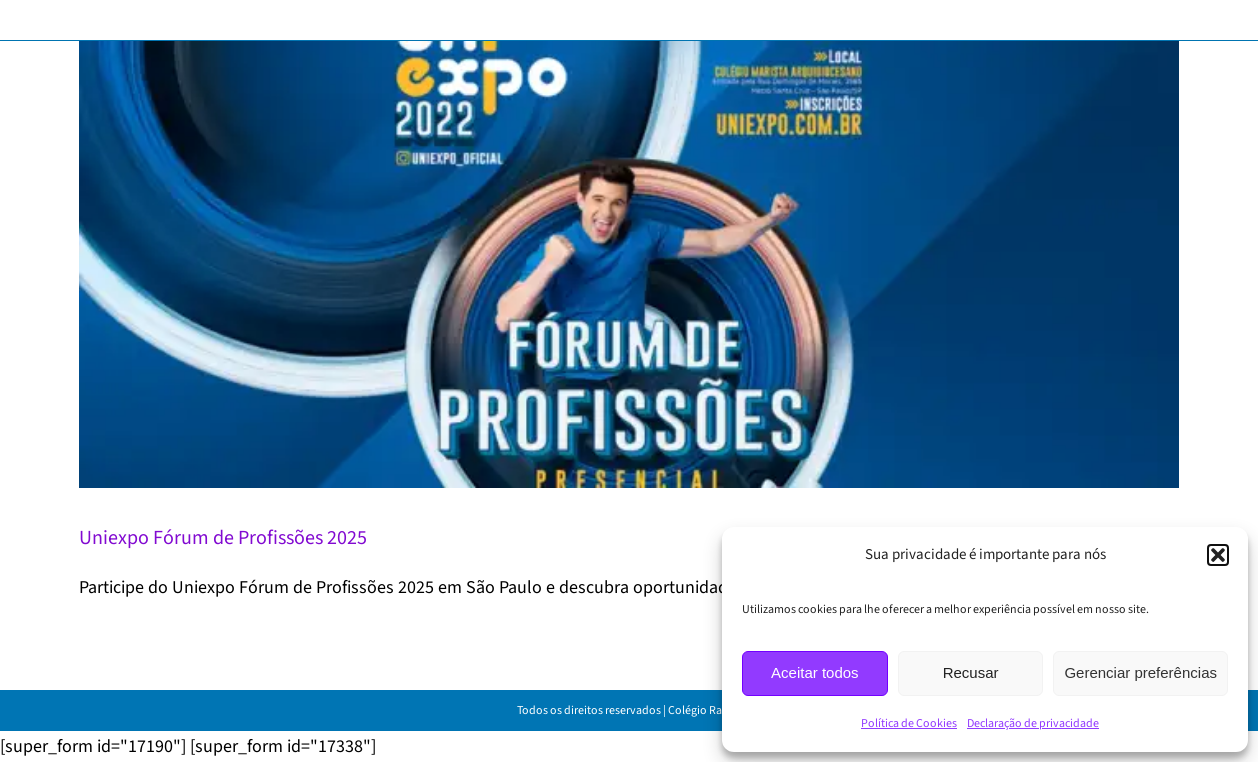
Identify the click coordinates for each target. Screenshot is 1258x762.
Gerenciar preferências (1140, 672)
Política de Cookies (909, 723)
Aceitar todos (815, 672)
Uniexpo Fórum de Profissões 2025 (223, 538)
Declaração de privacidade (1033, 723)
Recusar (971, 672)
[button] (1218, 555)
